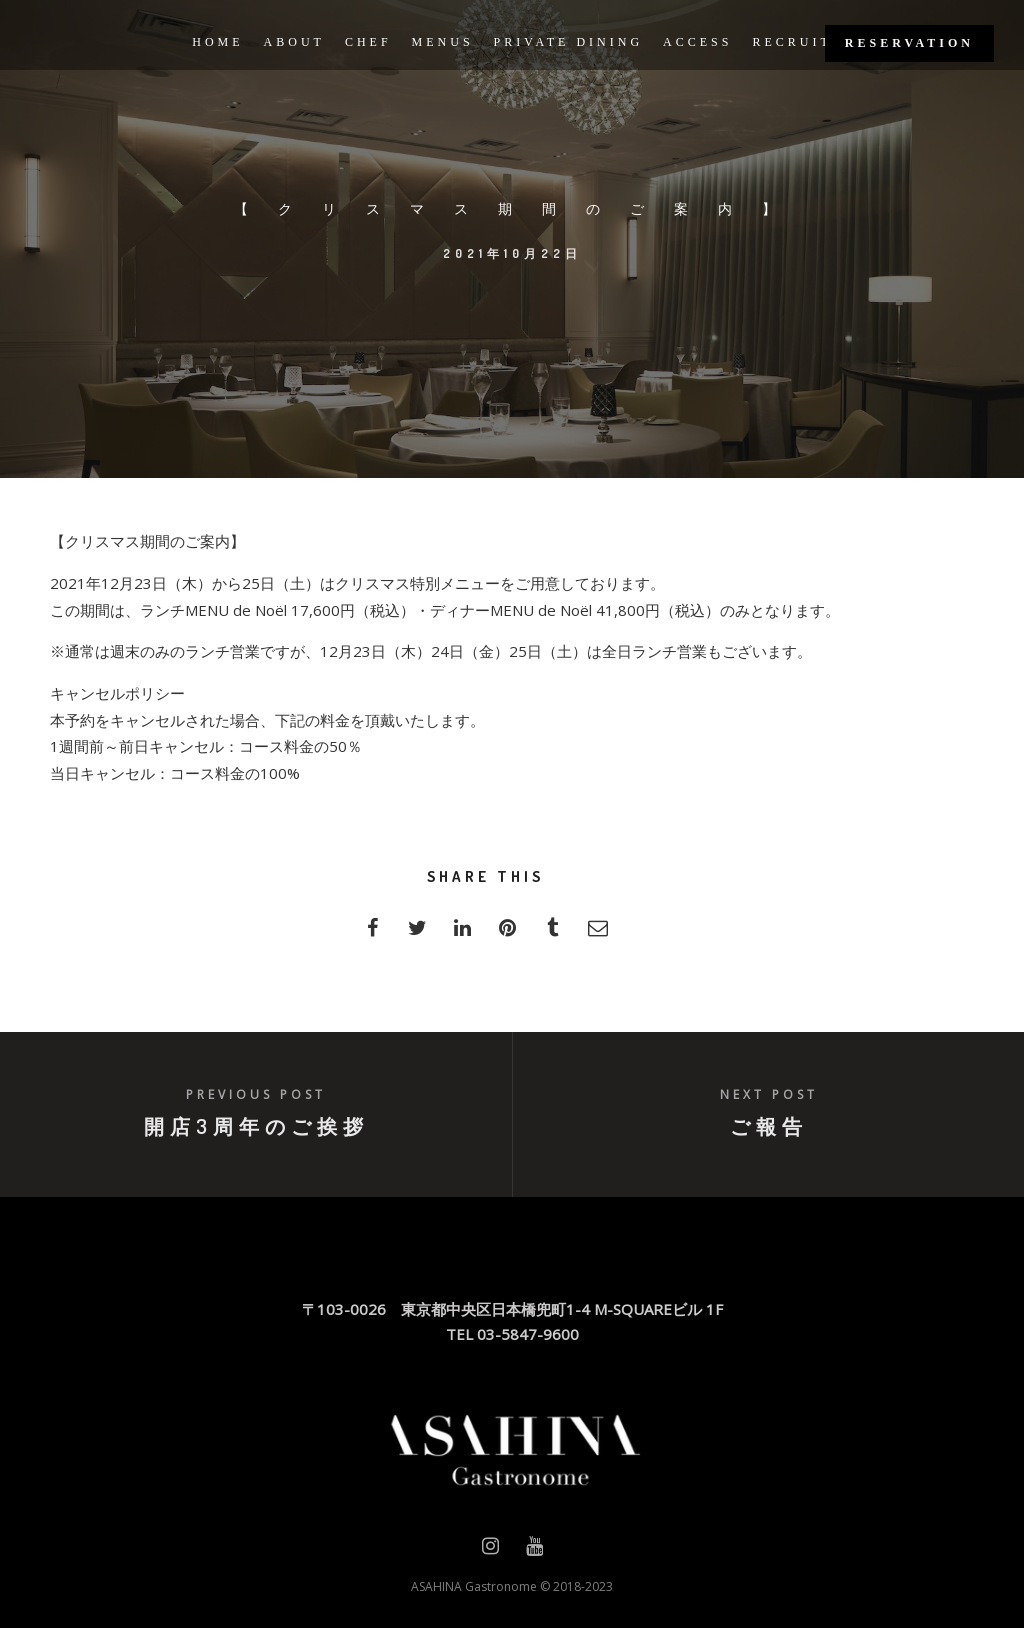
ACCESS (697, 42)
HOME (217, 42)
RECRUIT (791, 42)
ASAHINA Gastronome (474, 1586)
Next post (769, 1094)
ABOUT (294, 42)
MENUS (443, 42)
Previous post (256, 1094)
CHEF (368, 42)
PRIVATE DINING (568, 42)
